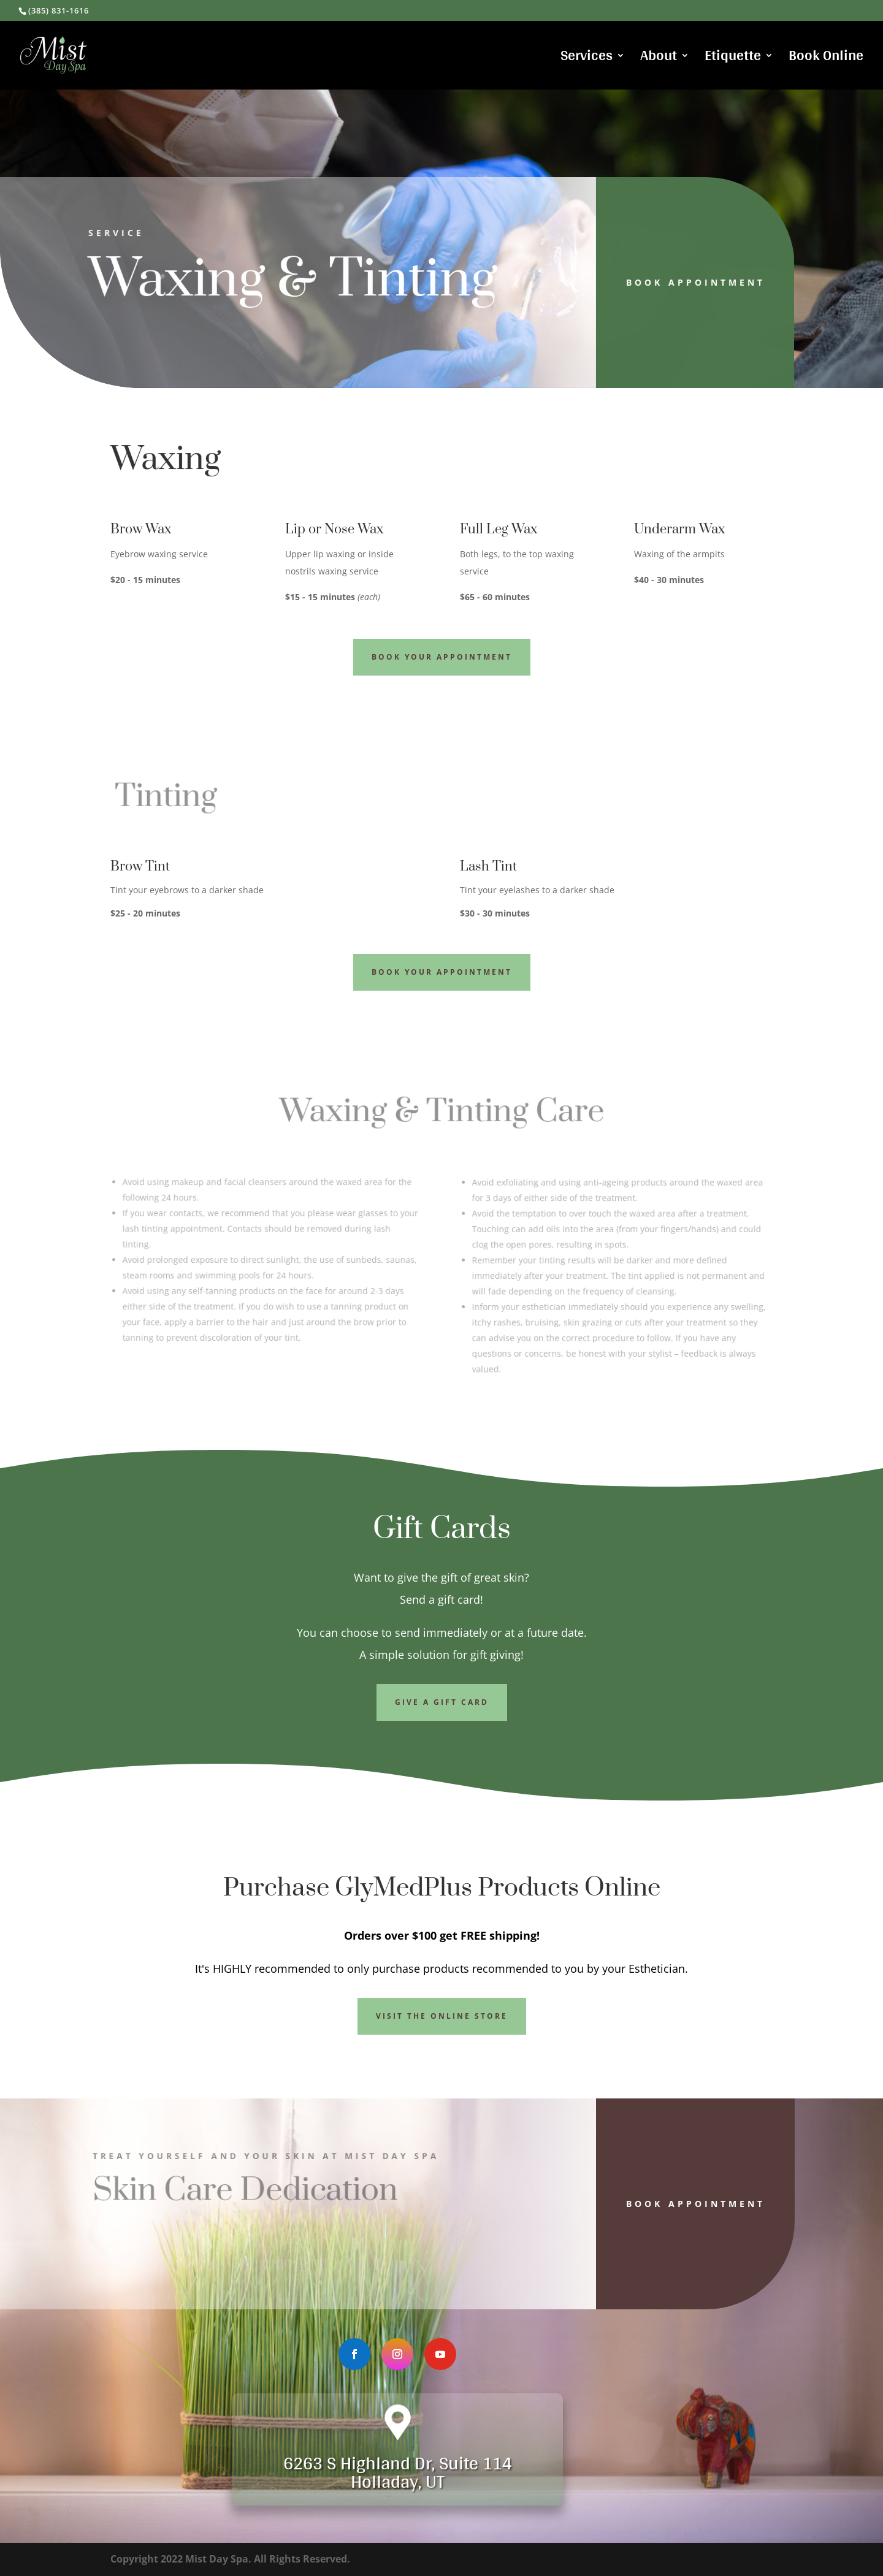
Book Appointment (676, 282)
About (658, 59)
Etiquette (733, 59)
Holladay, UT (398, 2481)
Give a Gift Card (442, 1702)
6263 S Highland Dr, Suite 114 (397, 2462)
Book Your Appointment (442, 657)
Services (586, 59)
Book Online (826, 59)
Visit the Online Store (442, 2016)
